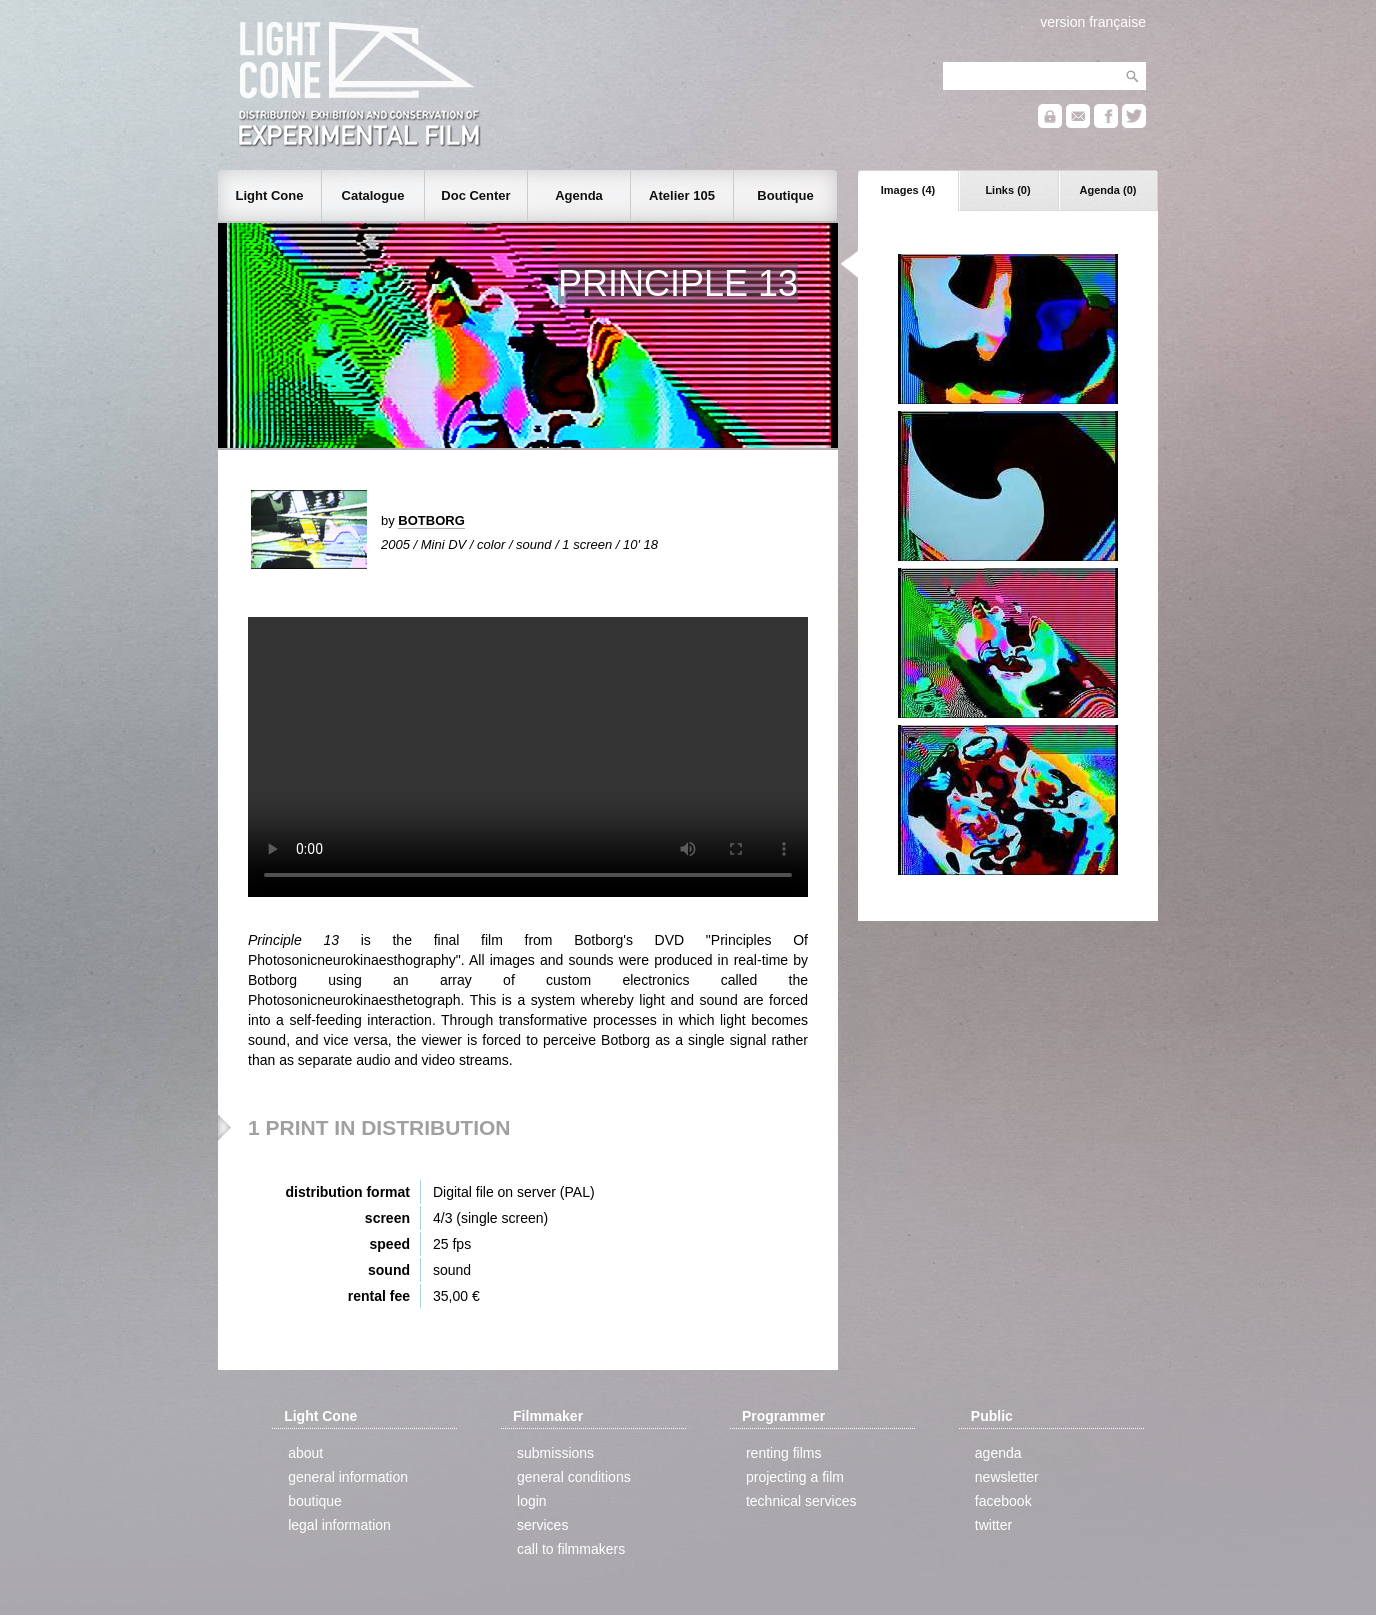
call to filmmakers (571, 1549)
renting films (783, 1453)
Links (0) (1007, 190)
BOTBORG (431, 520)
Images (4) (908, 190)
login (532, 1501)
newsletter (1007, 1477)
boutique (315, 1501)
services (542, 1525)
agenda (998, 1453)
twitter (993, 1525)
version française (1093, 22)
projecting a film (795, 1477)
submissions (555, 1453)
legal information (339, 1525)
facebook (1003, 1501)
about (305, 1453)
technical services (801, 1501)
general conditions (574, 1477)
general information (348, 1477)
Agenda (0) (1108, 190)
